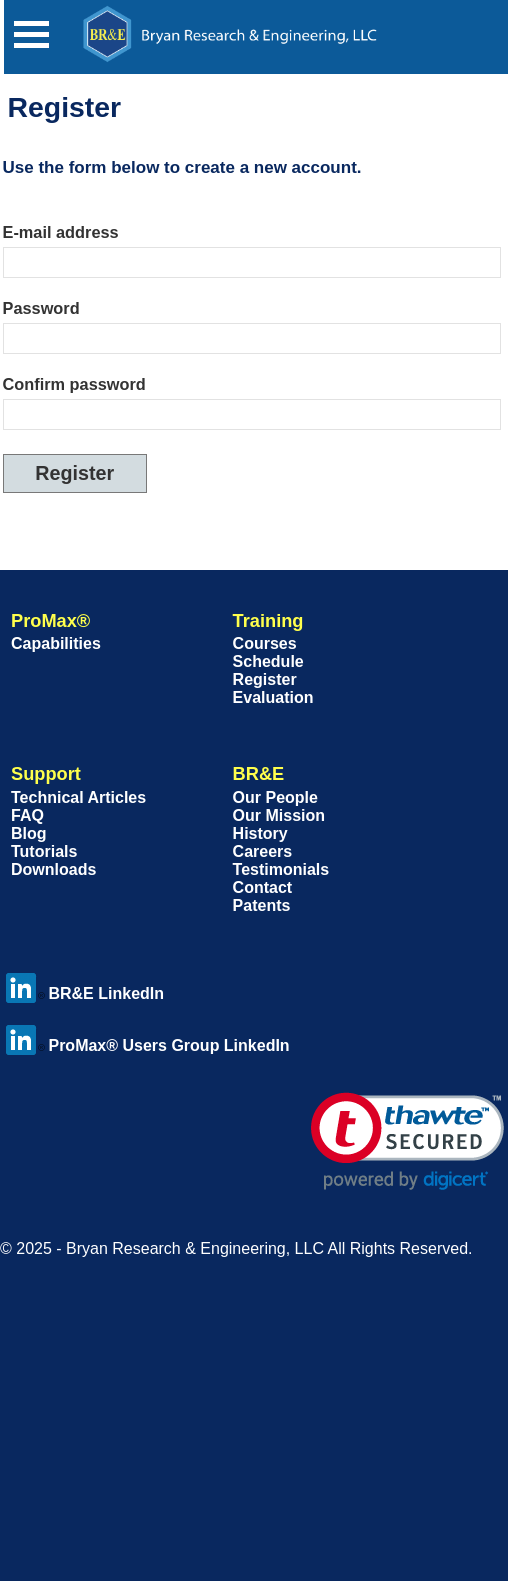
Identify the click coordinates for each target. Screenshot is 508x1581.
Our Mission (279, 815)
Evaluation (273, 697)
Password (41, 308)
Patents (262, 905)
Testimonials (281, 869)
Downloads (53, 869)
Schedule (268, 661)
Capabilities (56, 643)
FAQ (27, 815)
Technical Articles (78, 797)
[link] (407, 1141)
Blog (29, 833)
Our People (275, 797)
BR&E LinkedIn (85, 993)
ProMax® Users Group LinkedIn (147, 1045)
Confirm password (74, 384)
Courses (265, 643)
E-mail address (61, 232)
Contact (263, 887)
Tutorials (44, 851)
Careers (263, 851)
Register (265, 679)
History (260, 833)
